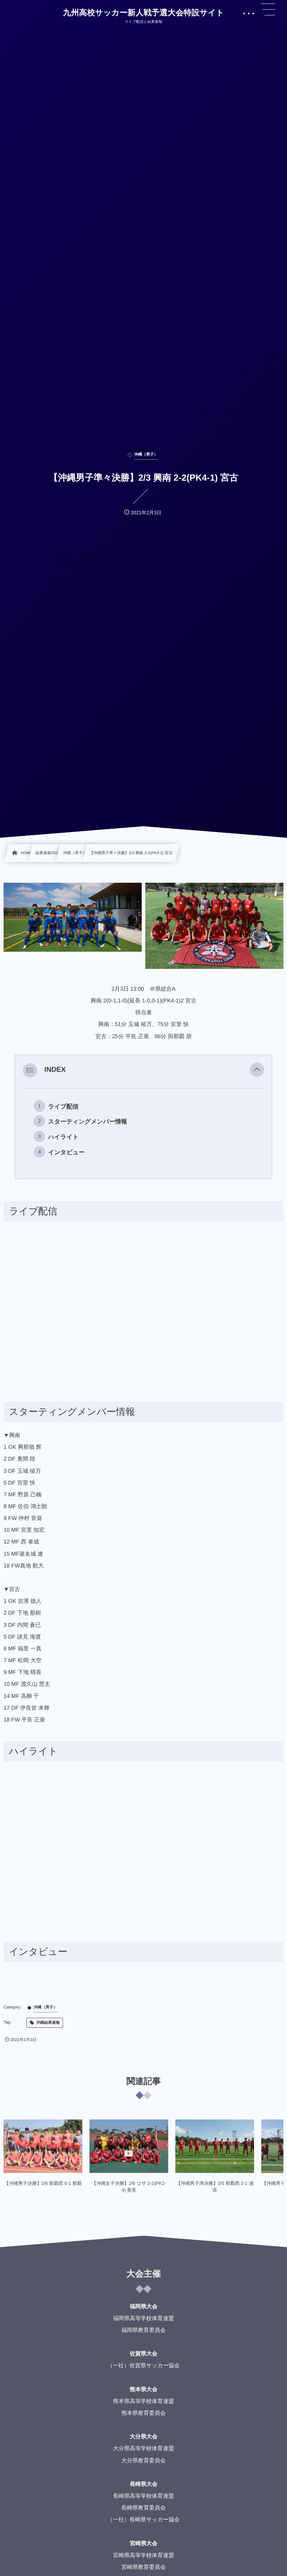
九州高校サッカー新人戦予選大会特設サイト (143, 13)
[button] (257, 1070)
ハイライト (63, 1137)
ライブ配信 (63, 1106)
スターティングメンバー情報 (87, 1121)
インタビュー (66, 1152)
